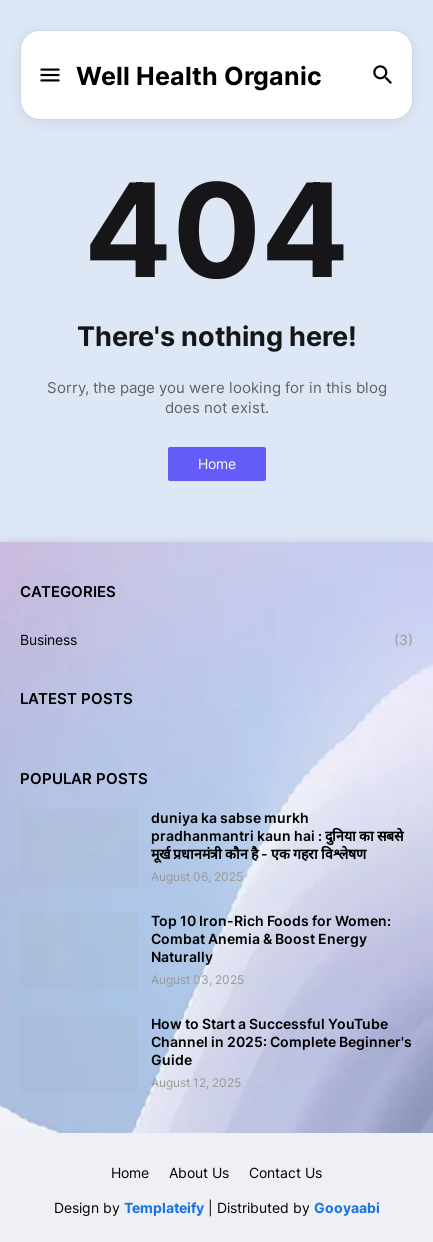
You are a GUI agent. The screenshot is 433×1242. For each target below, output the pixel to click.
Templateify (164, 1207)
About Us (199, 1172)
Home (217, 463)
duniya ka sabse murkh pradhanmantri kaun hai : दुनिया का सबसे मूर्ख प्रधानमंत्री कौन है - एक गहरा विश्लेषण (277, 835)
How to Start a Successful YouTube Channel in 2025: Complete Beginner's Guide (281, 1041)
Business (216, 640)
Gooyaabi (347, 1207)
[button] (48, 76)
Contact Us (285, 1172)
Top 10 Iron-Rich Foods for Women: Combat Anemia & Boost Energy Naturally (271, 938)
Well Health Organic (199, 76)
